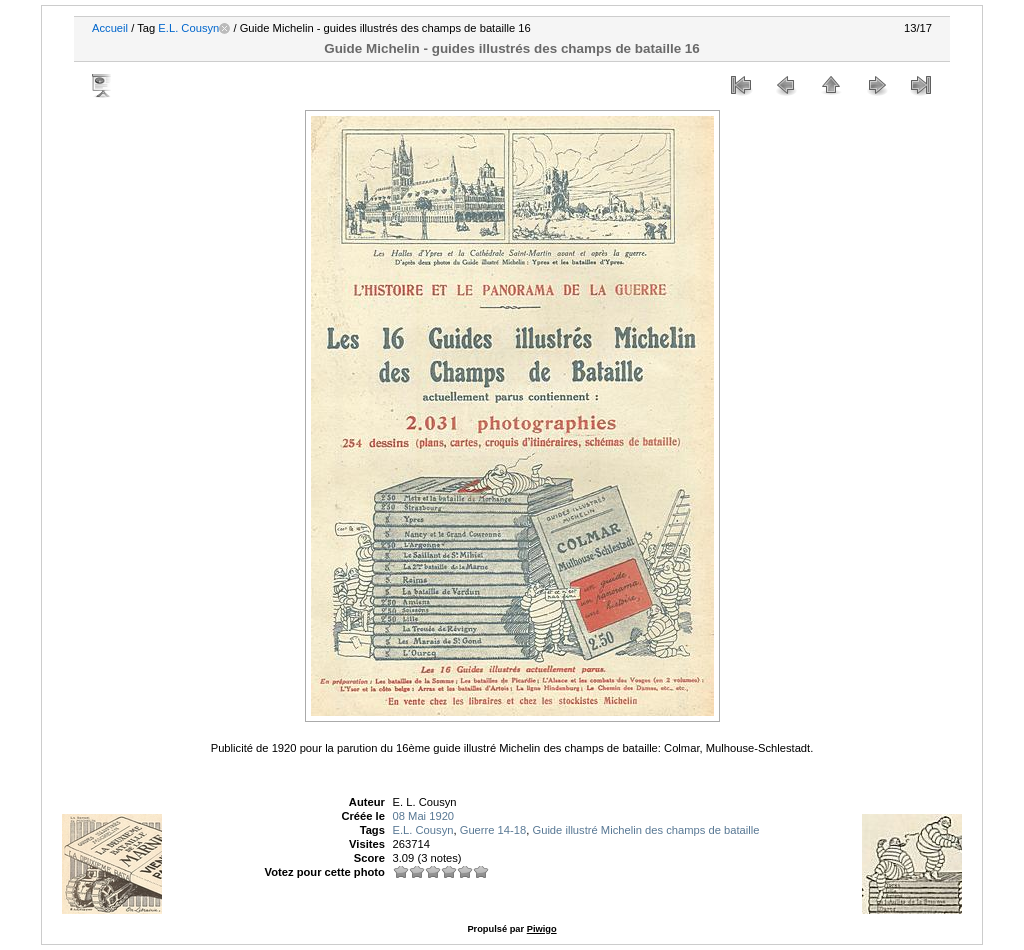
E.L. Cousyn (188, 28)
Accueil (110, 28)
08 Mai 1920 (424, 816)
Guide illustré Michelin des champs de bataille (645, 830)
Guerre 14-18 (493, 830)
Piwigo (542, 929)
